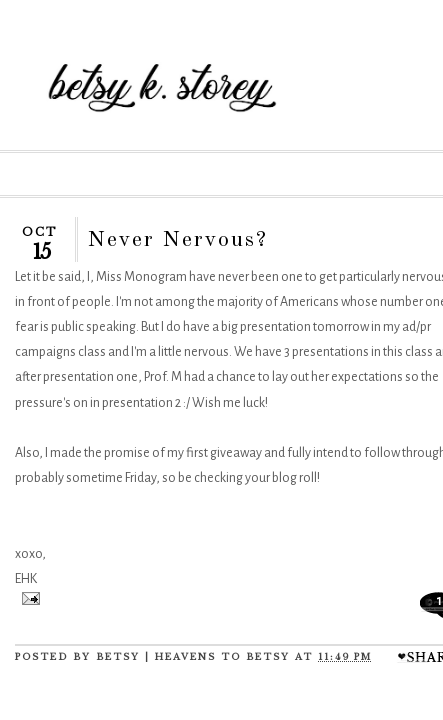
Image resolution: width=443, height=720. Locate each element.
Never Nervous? (178, 240)
